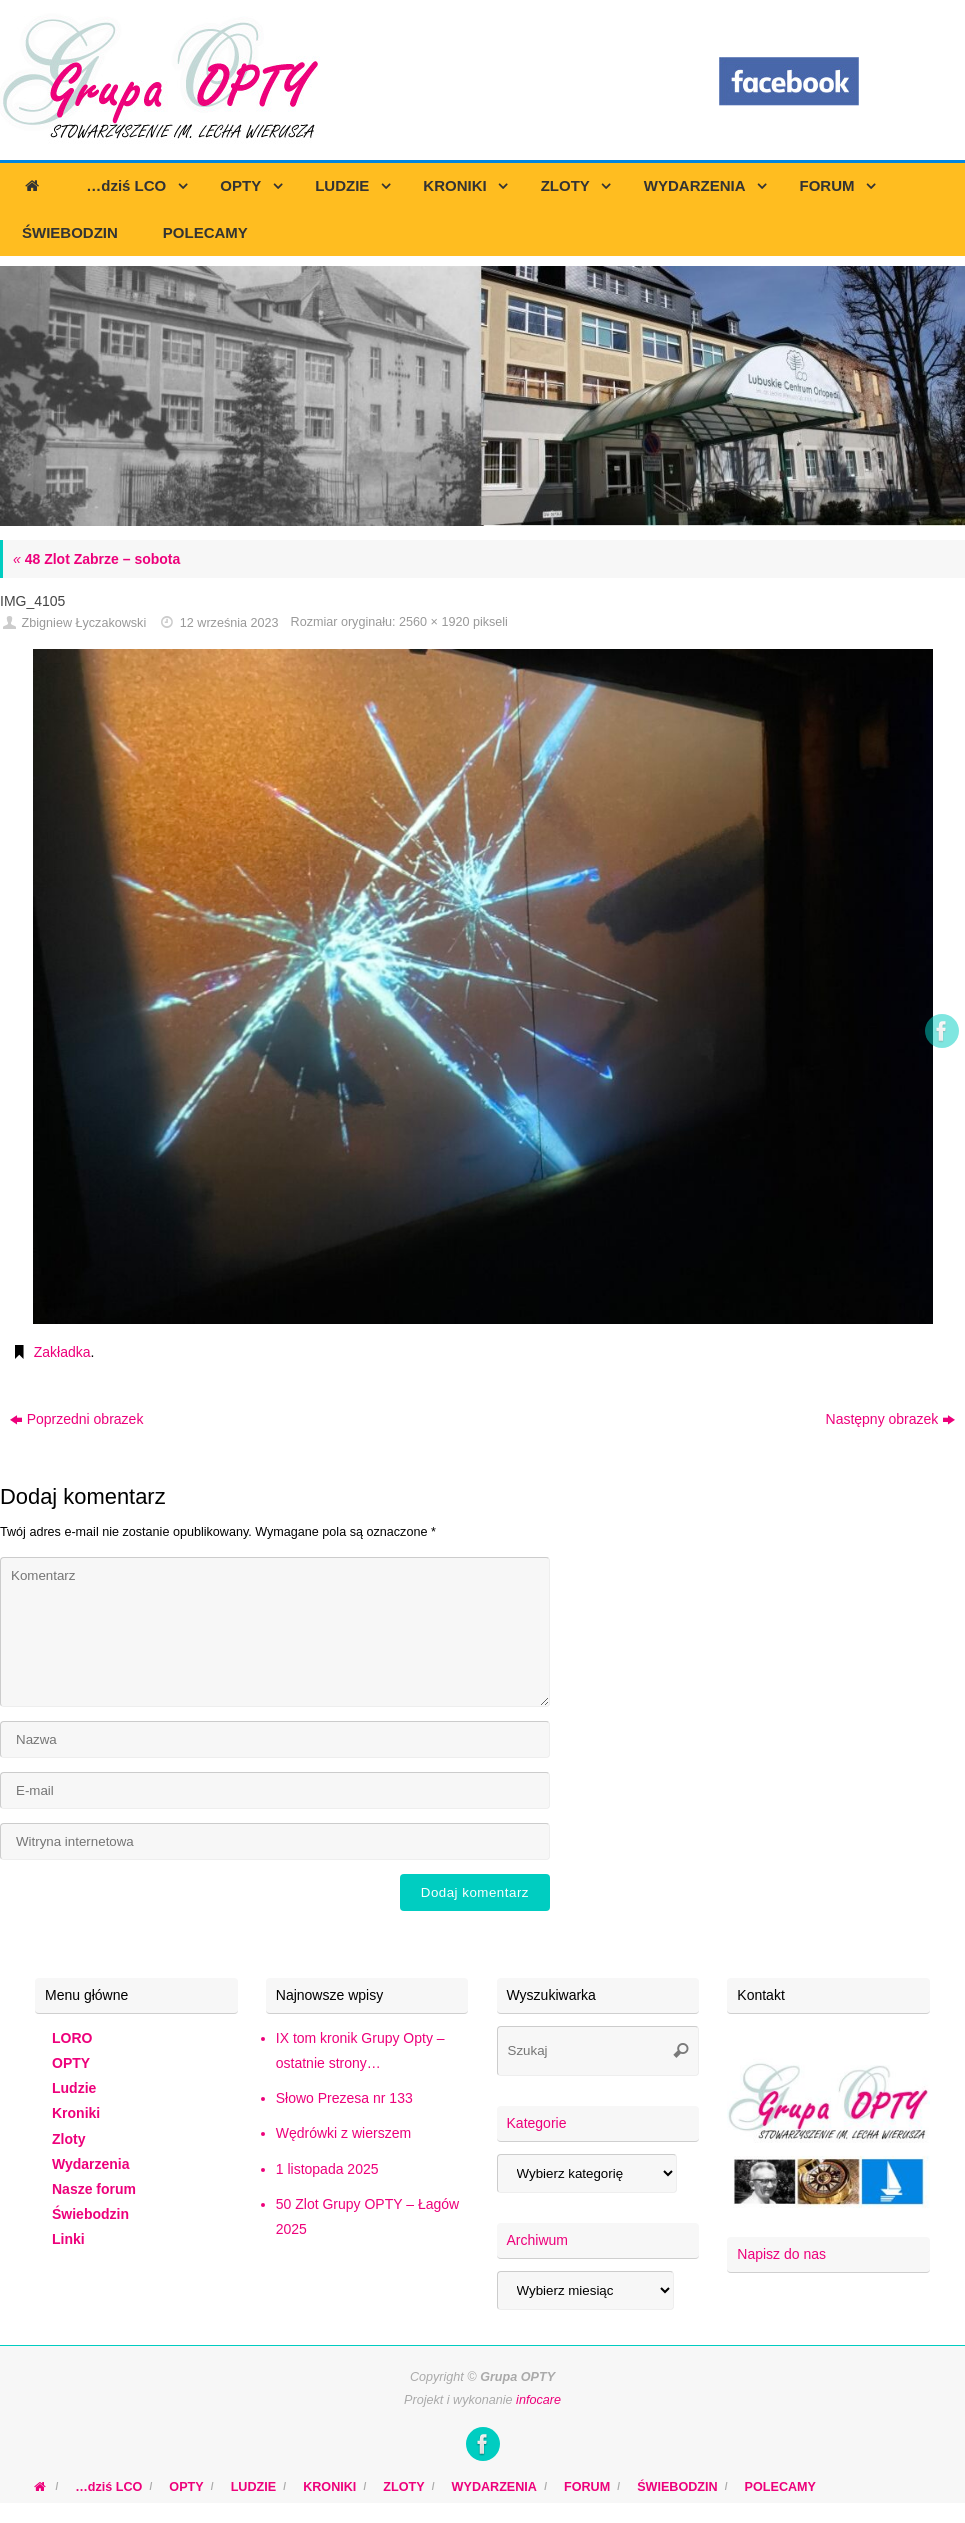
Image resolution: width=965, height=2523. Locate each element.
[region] (482, 396)
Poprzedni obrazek (77, 1419)
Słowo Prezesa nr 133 (344, 2098)
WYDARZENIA (494, 2487)
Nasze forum (94, 2189)
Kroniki (76, 2113)
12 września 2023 (229, 623)
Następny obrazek (891, 1419)
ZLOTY (403, 2487)
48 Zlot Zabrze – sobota (96, 559)
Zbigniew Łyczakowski (84, 623)
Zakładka (62, 1352)
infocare (538, 2400)
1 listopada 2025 (327, 2169)
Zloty (68, 2139)
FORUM (587, 2487)
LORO (72, 2038)
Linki (68, 2239)
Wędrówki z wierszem (343, 2133)
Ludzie (74, 2088)
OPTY (71, 2063)
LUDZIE (253, 2487)
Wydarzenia (91, 2164)
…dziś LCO (108, 2487)
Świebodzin (90, 2214)
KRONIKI (329, 2487)
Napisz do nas (781, 2254)
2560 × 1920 (434, 622)
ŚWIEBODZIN (677, 2487)
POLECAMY (780, 2487)
